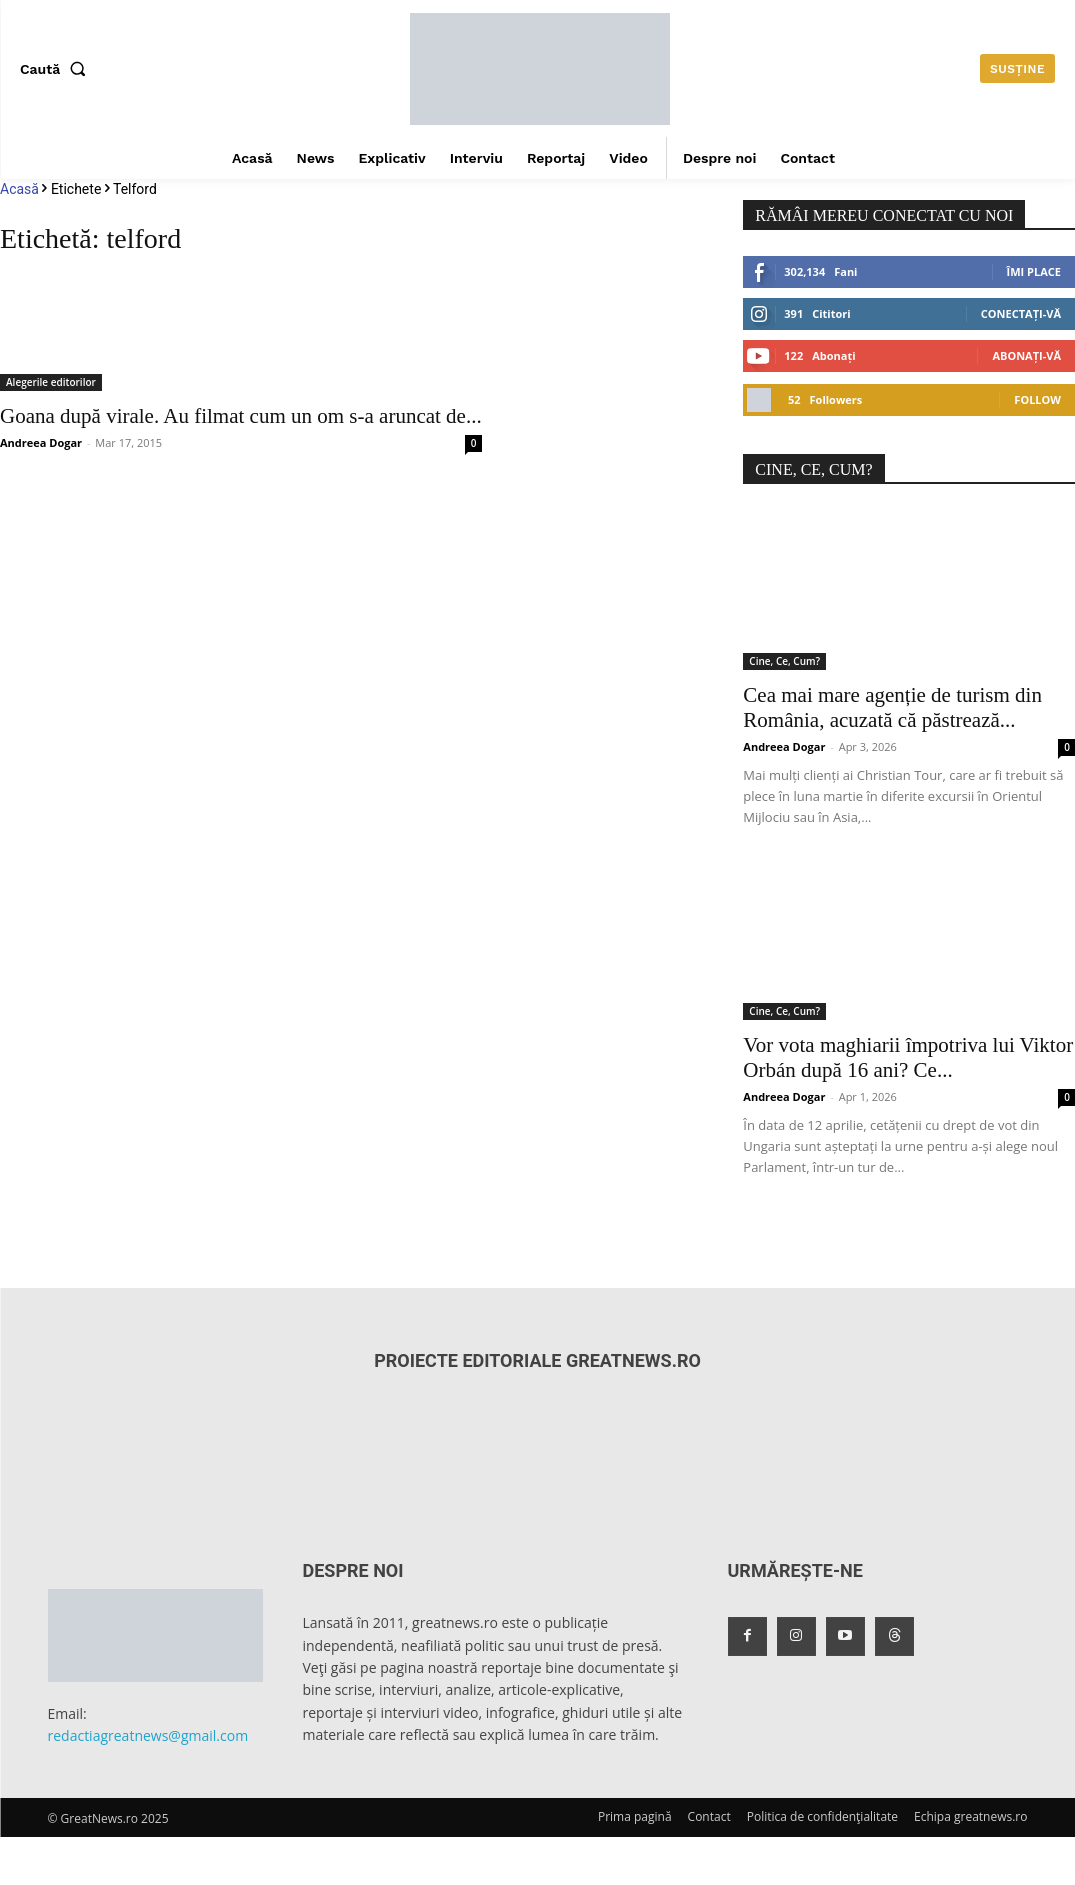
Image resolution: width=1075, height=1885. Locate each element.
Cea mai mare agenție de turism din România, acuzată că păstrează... (892, 707)
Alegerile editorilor (51, 382)
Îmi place (1034, 271)
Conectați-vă (1021, 313)
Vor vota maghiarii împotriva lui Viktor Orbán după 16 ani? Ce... (908, 1057)
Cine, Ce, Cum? (784, 661)
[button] (57, 69)
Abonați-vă (1026, 355)
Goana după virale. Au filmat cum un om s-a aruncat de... (241, 416)
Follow (1037, 399)
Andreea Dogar (41, 442)
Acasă (19, 189)
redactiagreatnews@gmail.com (148, 1735)
